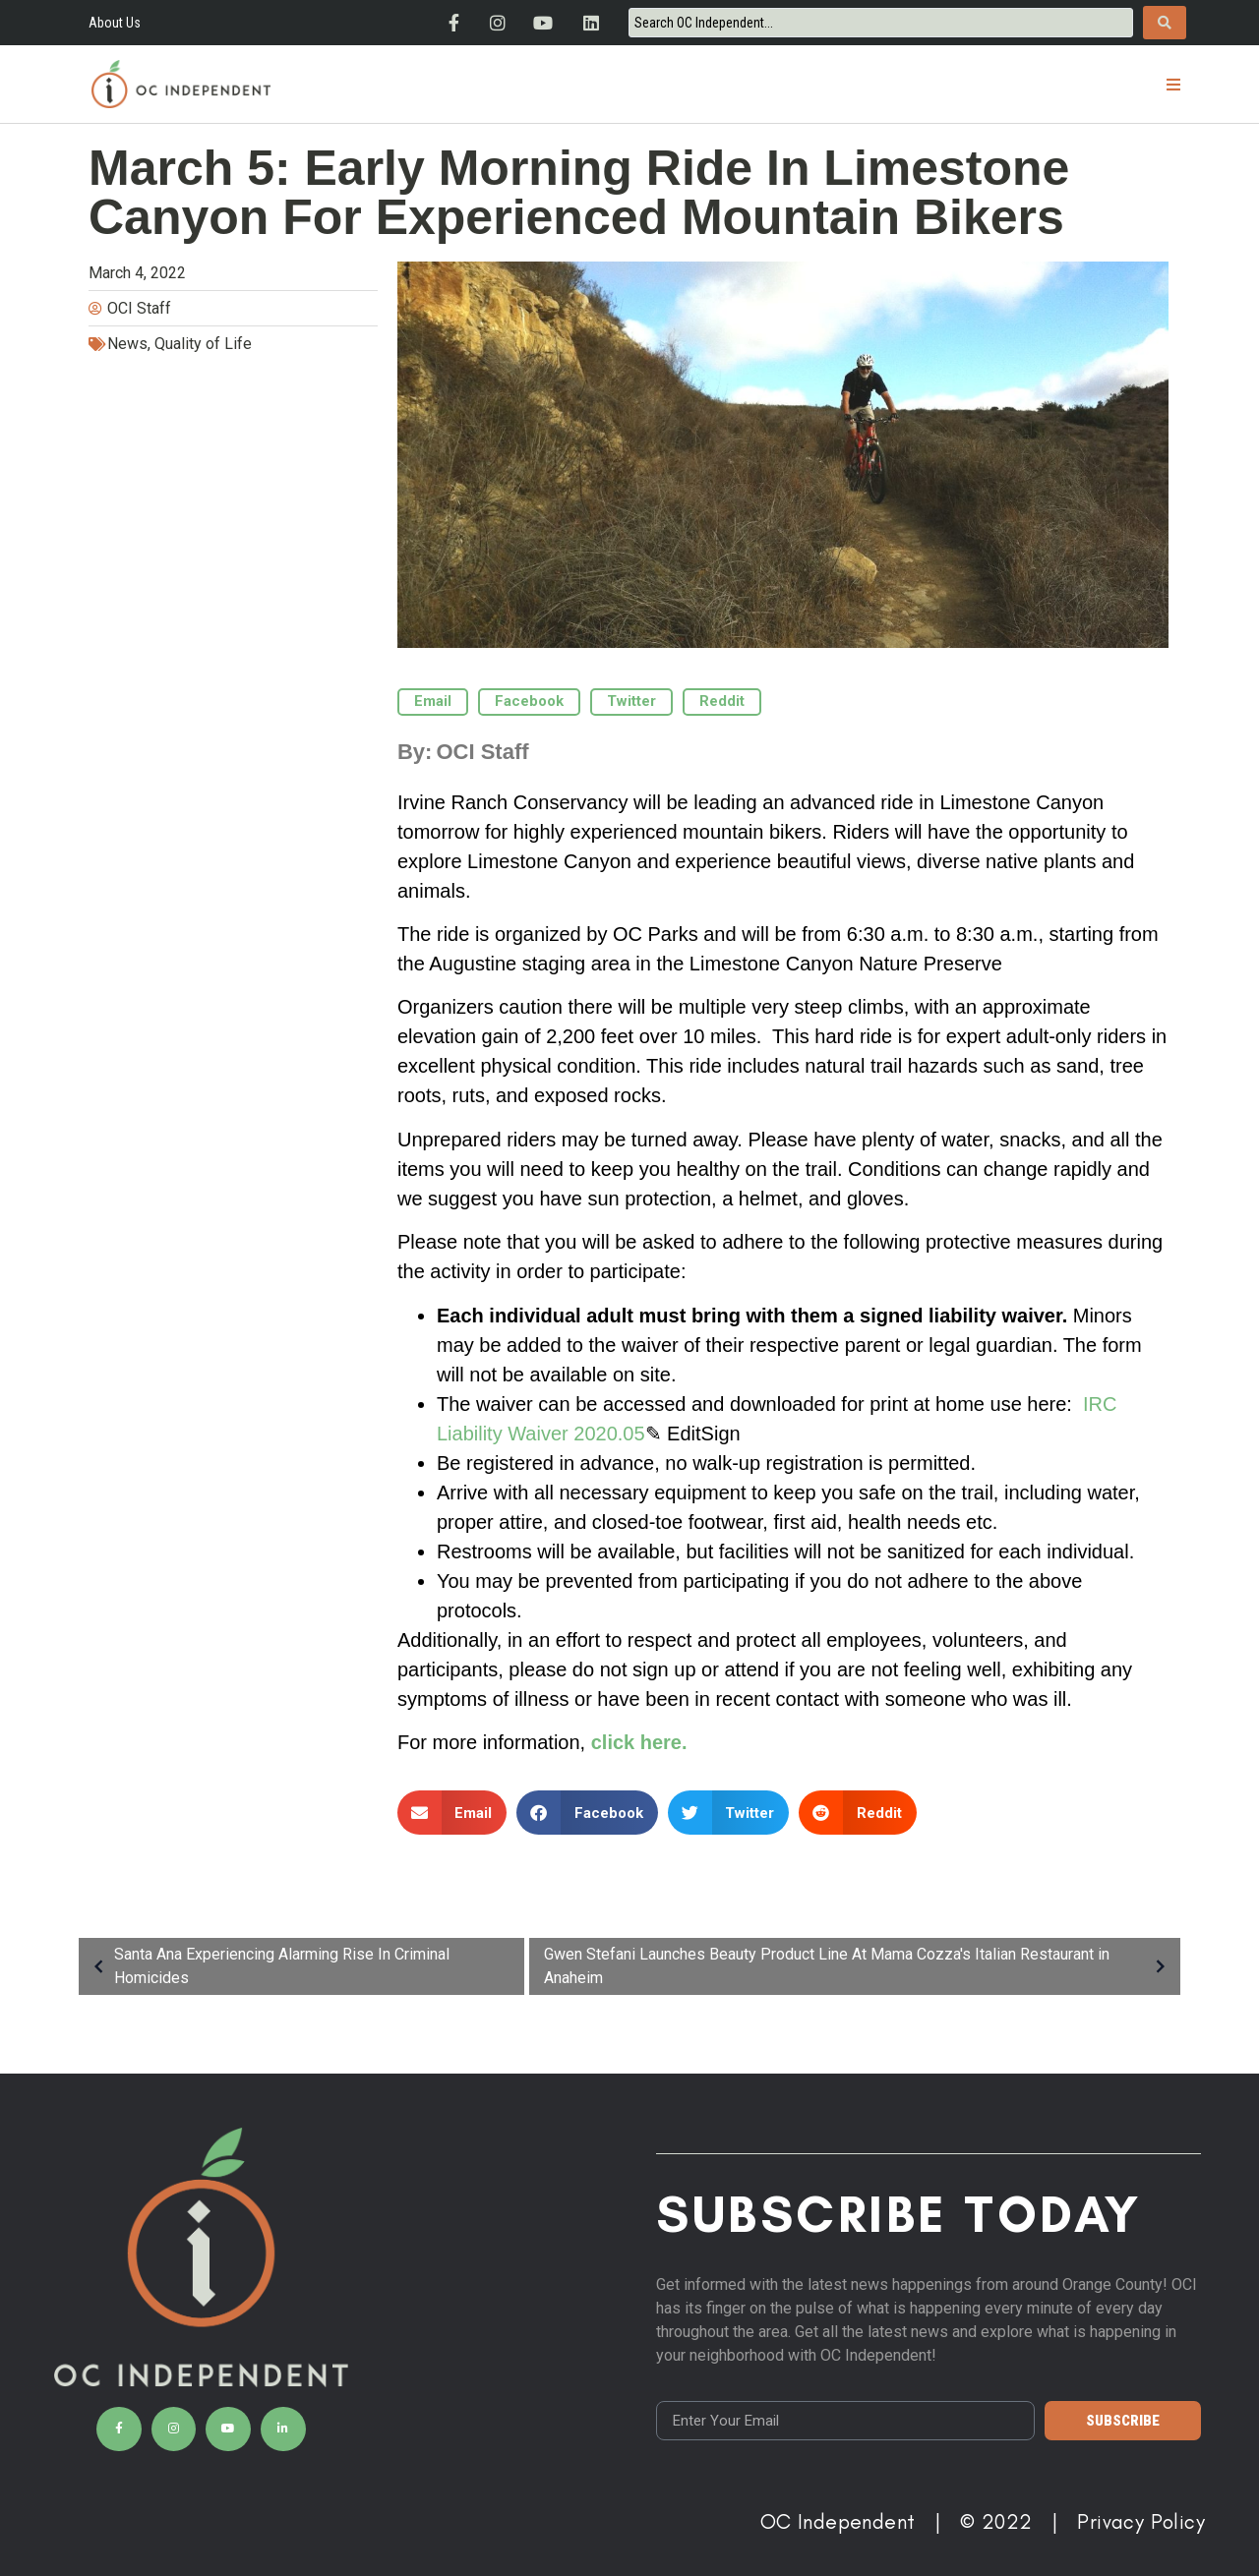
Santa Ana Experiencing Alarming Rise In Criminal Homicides (267, 1966)
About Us (115, 22)
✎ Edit (673, 1433)
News (127, 343)
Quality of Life (203, 343)
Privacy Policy (1141, 2521)
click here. (639, 1742)
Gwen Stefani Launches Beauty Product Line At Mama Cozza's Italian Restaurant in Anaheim (859, 1966)
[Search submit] (1164, 22)
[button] (1173, 84)
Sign (721, 1433)
